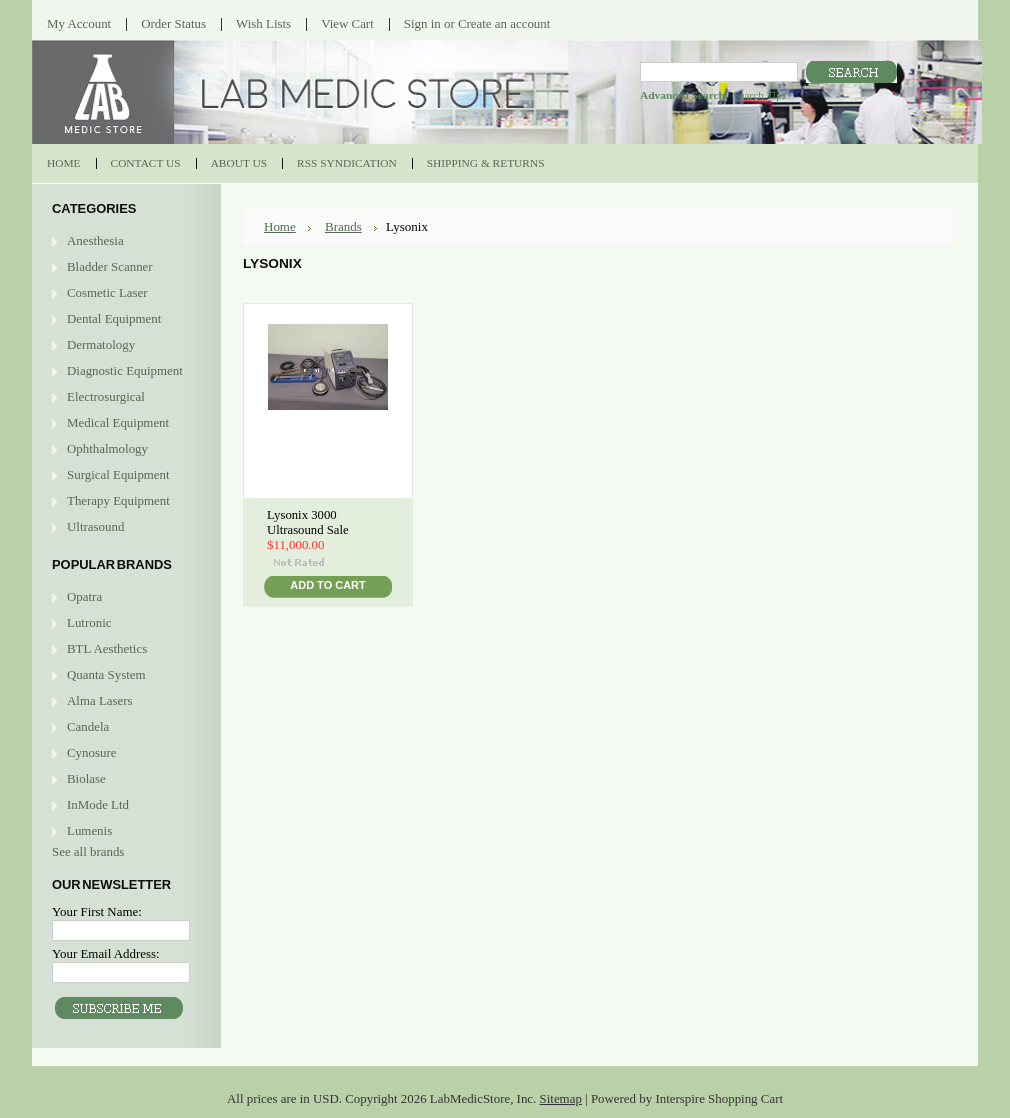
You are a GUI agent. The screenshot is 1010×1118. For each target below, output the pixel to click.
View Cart (347, 23)
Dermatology (101, 344)
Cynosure (91, 752)
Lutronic (89, 622)
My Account (79, 23)
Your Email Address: (106, 953)
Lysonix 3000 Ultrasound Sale (308, 522)
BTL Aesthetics (107, 648)
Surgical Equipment (118, 474)
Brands (343, 226)
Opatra (84, 596)
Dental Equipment (114, 318)
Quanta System (106, 674)
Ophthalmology (107, 448)
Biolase (86, 778)
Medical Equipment (118, 422)
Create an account (504, 23)
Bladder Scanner (110, 266)
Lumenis (89, 830)
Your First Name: (97, 911)
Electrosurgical (106, 396)
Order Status (173, 23)
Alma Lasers (100, 700)
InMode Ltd (98, 804)
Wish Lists (263, 23)
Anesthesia (95, 240)
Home (280, 226)
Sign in (422, 23)
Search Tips (759, 95)
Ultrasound (95, 526)
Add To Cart (327, 585)
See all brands (88, 851)
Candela (88, 726)
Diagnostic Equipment (125, 370)
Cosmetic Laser (107, 292)
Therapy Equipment (118, 500)
